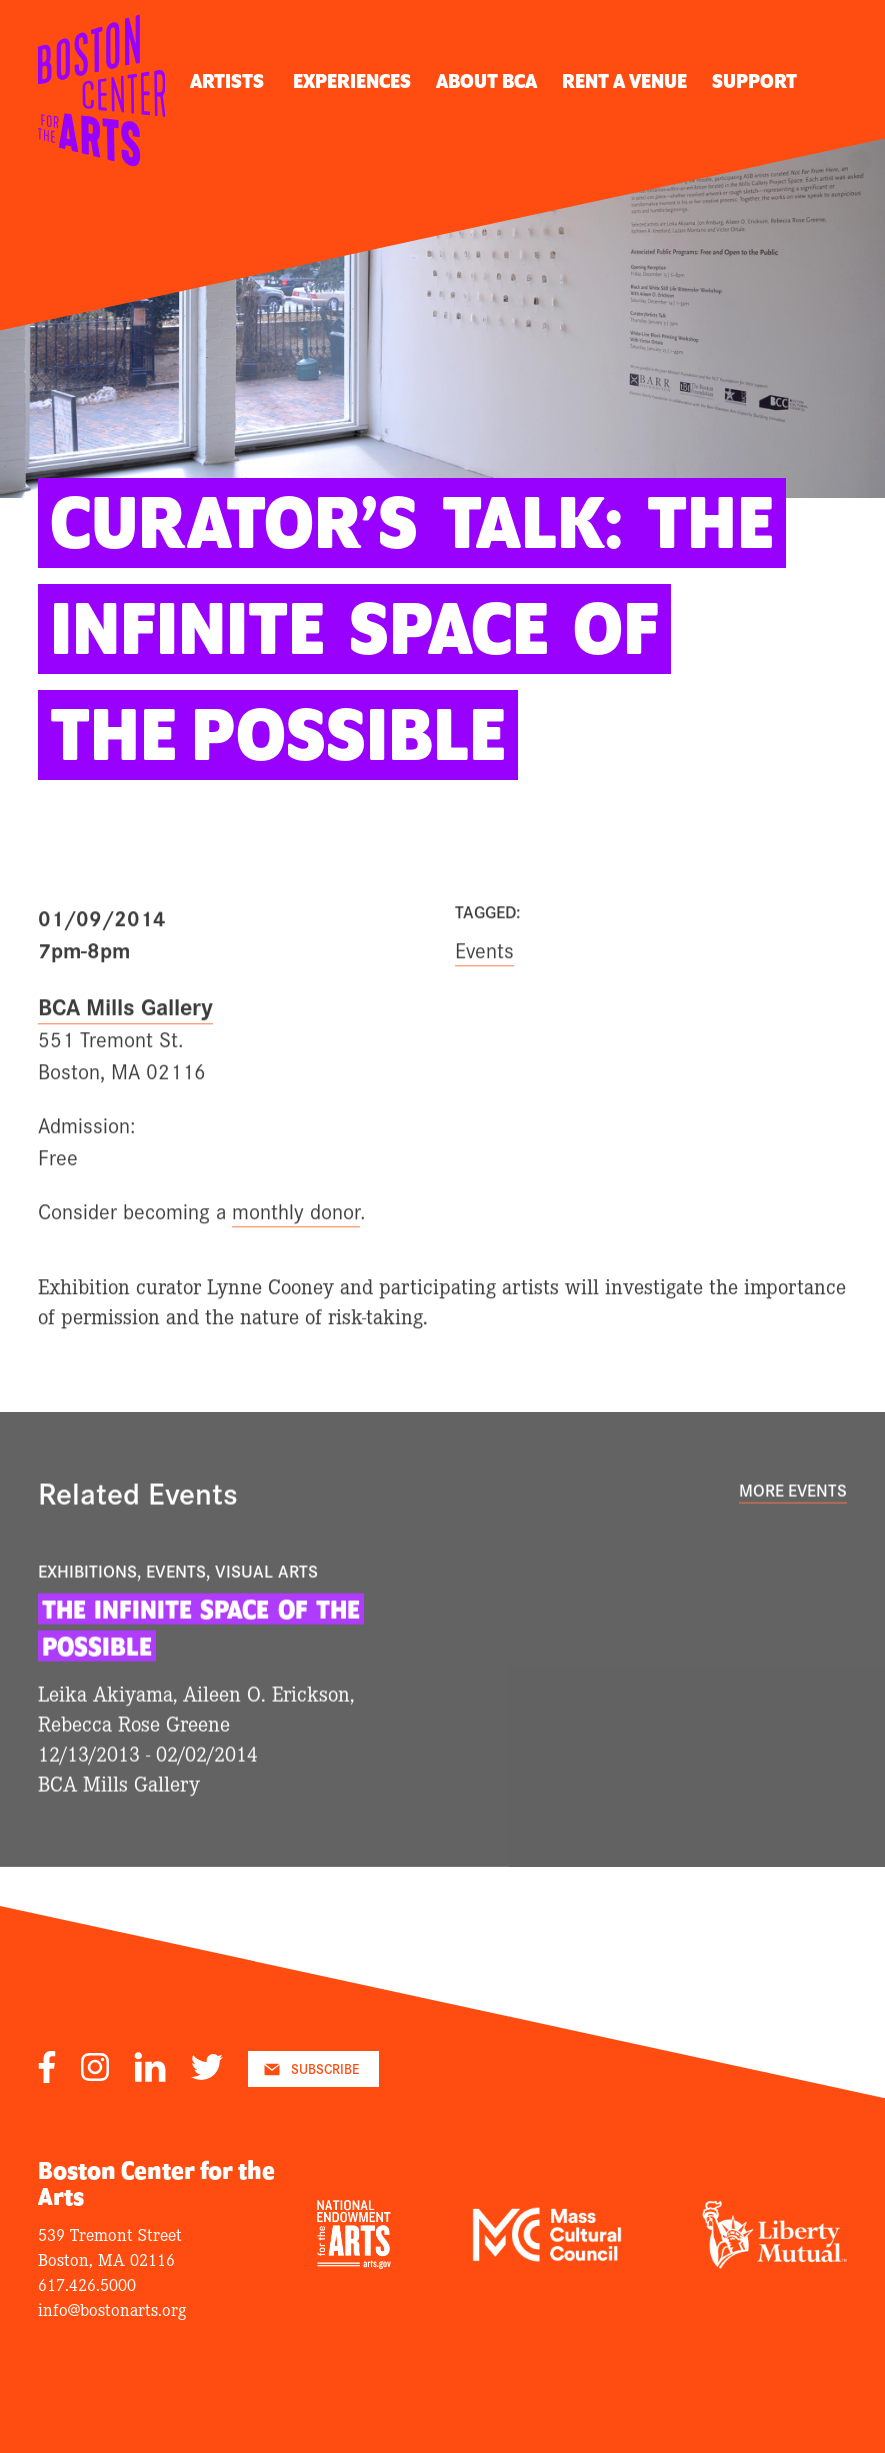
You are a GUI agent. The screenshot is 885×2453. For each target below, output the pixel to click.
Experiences (352, 82)
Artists (227, 82)
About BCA (486, 82)
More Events (793, 1522)
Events (484, 981)
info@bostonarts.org (112, 2308)
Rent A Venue (624, 82)
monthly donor (296, 1243)
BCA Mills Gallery (125, 1037)
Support (754, 82)
